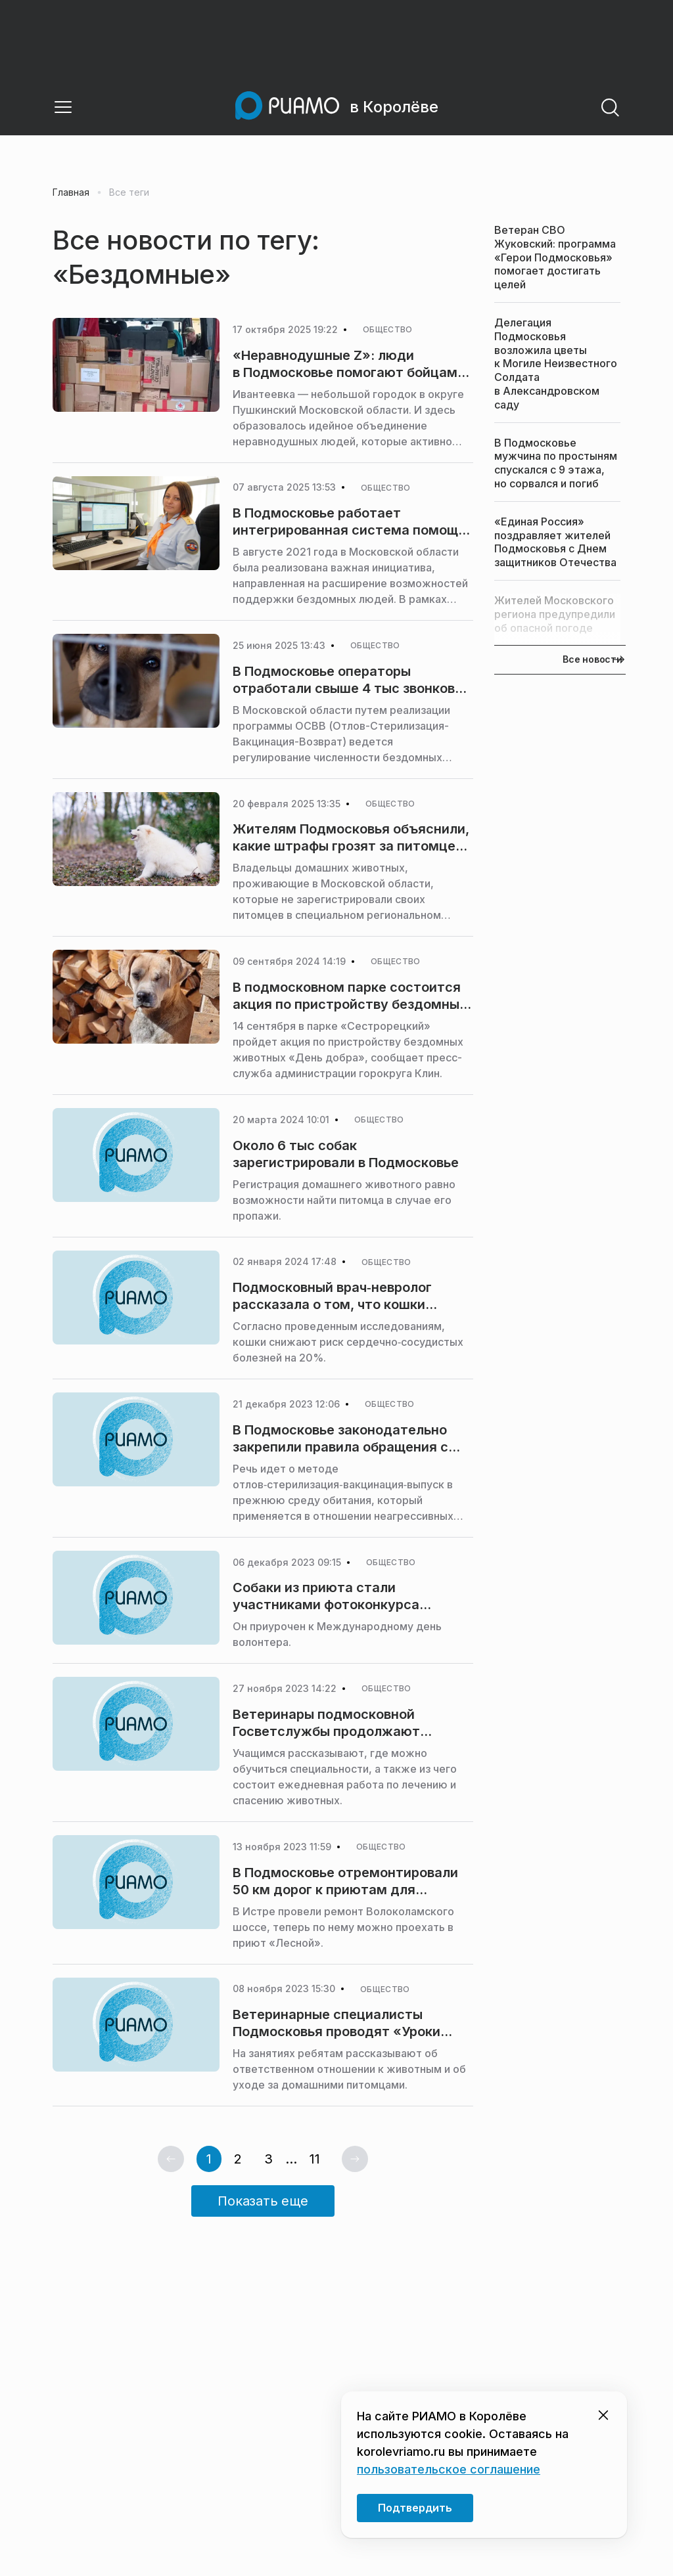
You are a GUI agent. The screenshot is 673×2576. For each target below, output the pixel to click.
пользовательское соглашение (448, 2469)
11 (315, 2158)
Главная (71, 192)
